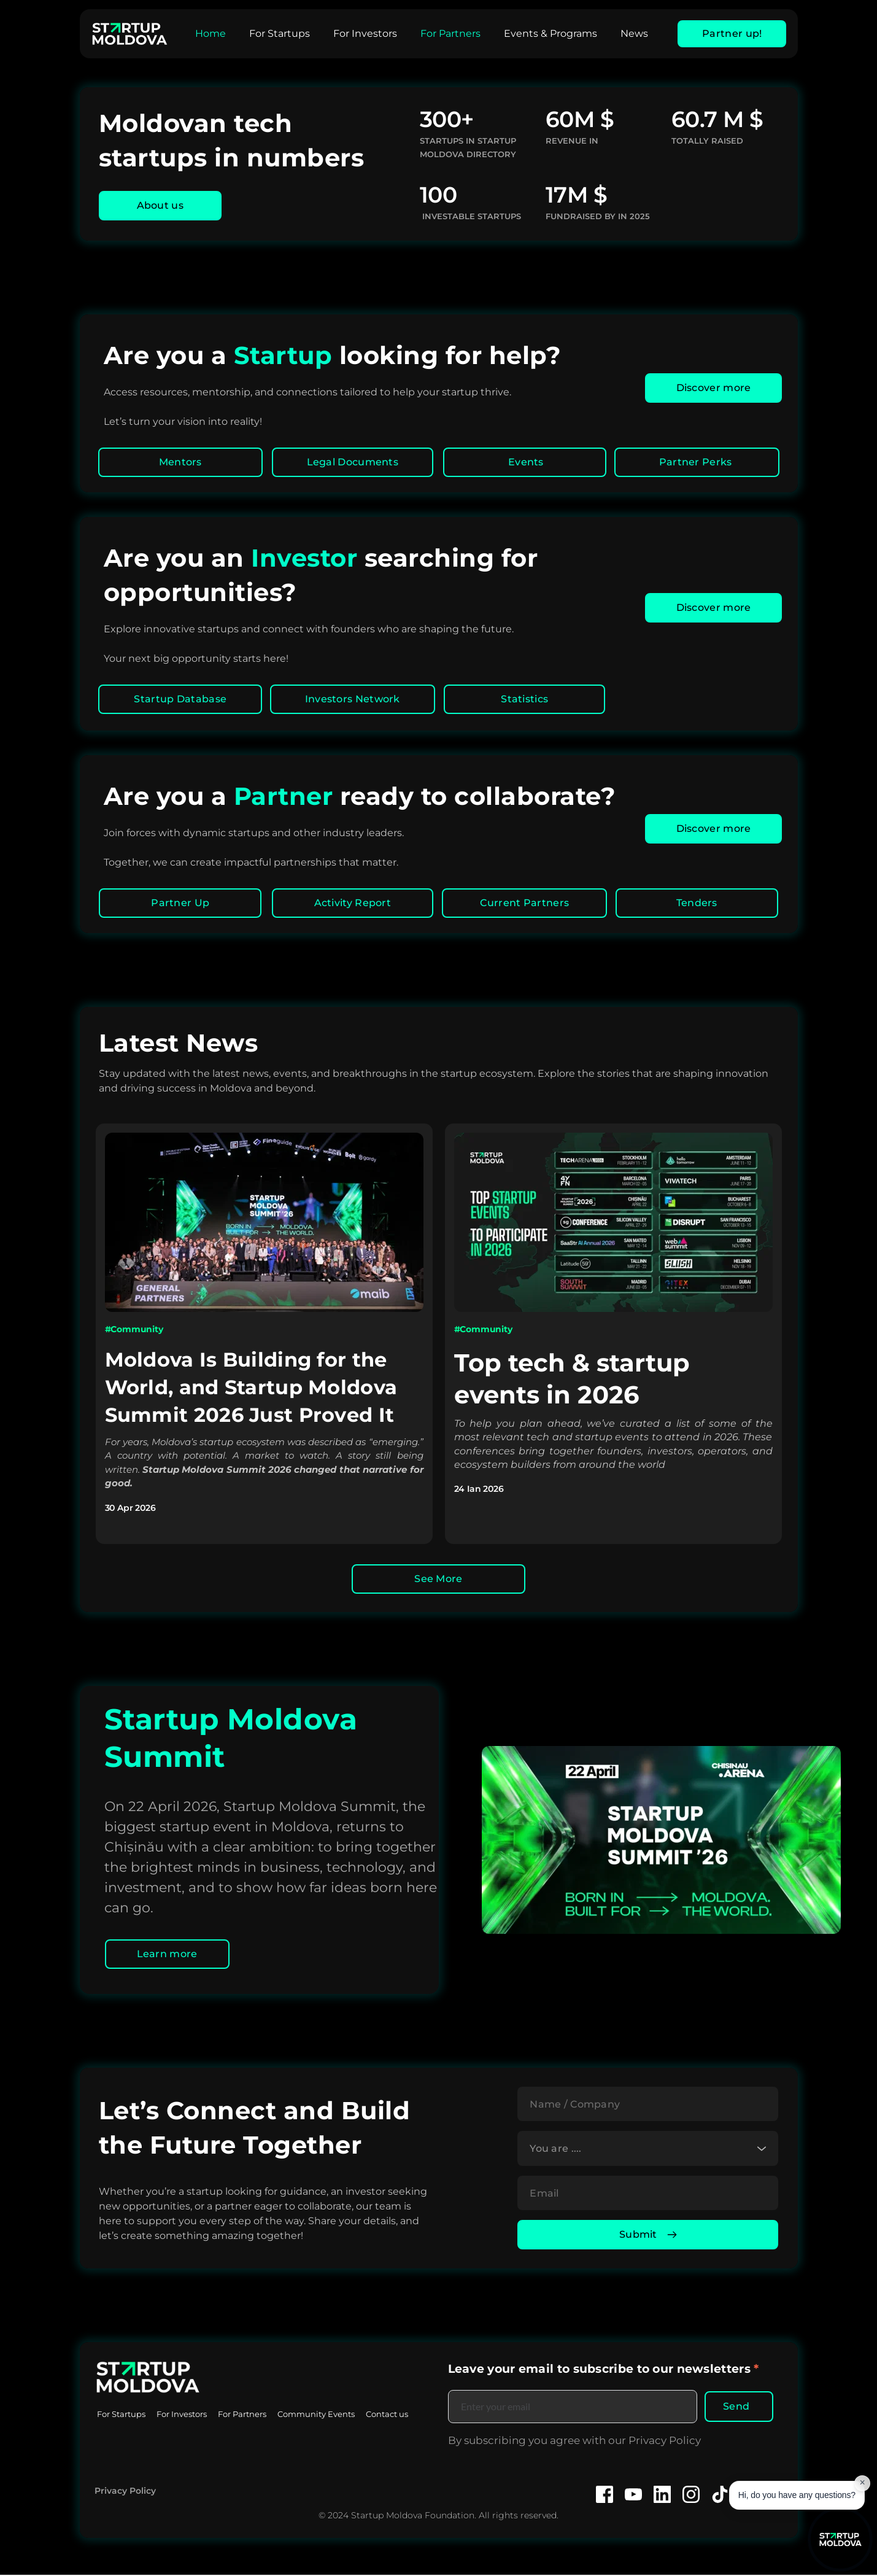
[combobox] (647, 2149)
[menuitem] (210, 33)
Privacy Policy (125, 2491)
